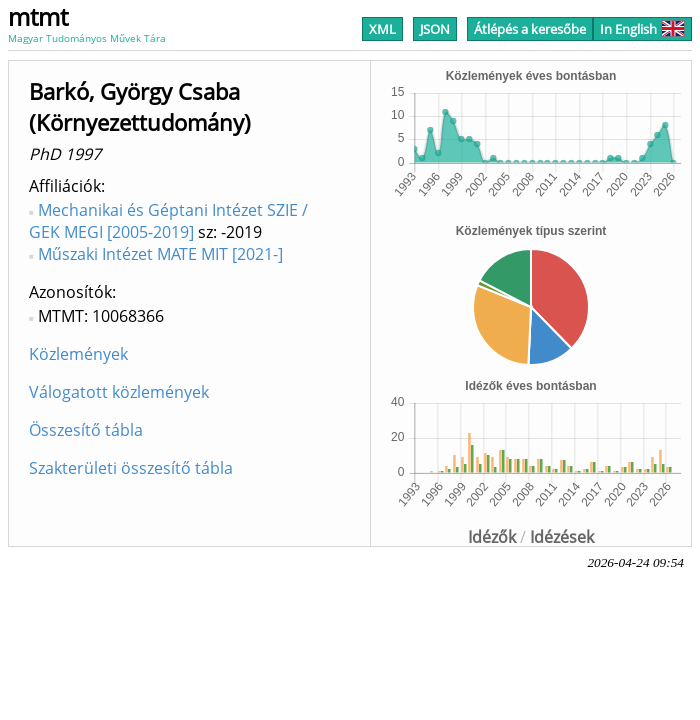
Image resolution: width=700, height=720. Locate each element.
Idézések (562, 537)
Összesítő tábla (86, 430)
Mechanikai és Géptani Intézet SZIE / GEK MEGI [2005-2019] (168, 221)
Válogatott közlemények (119, 392)
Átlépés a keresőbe (530, 29)
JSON (435, 29)
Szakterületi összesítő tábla (131, 468)
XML (382, 29)
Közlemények (78, 354)
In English (642, 29)
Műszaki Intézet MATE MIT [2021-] (160, 254)
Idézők (492, 537)
